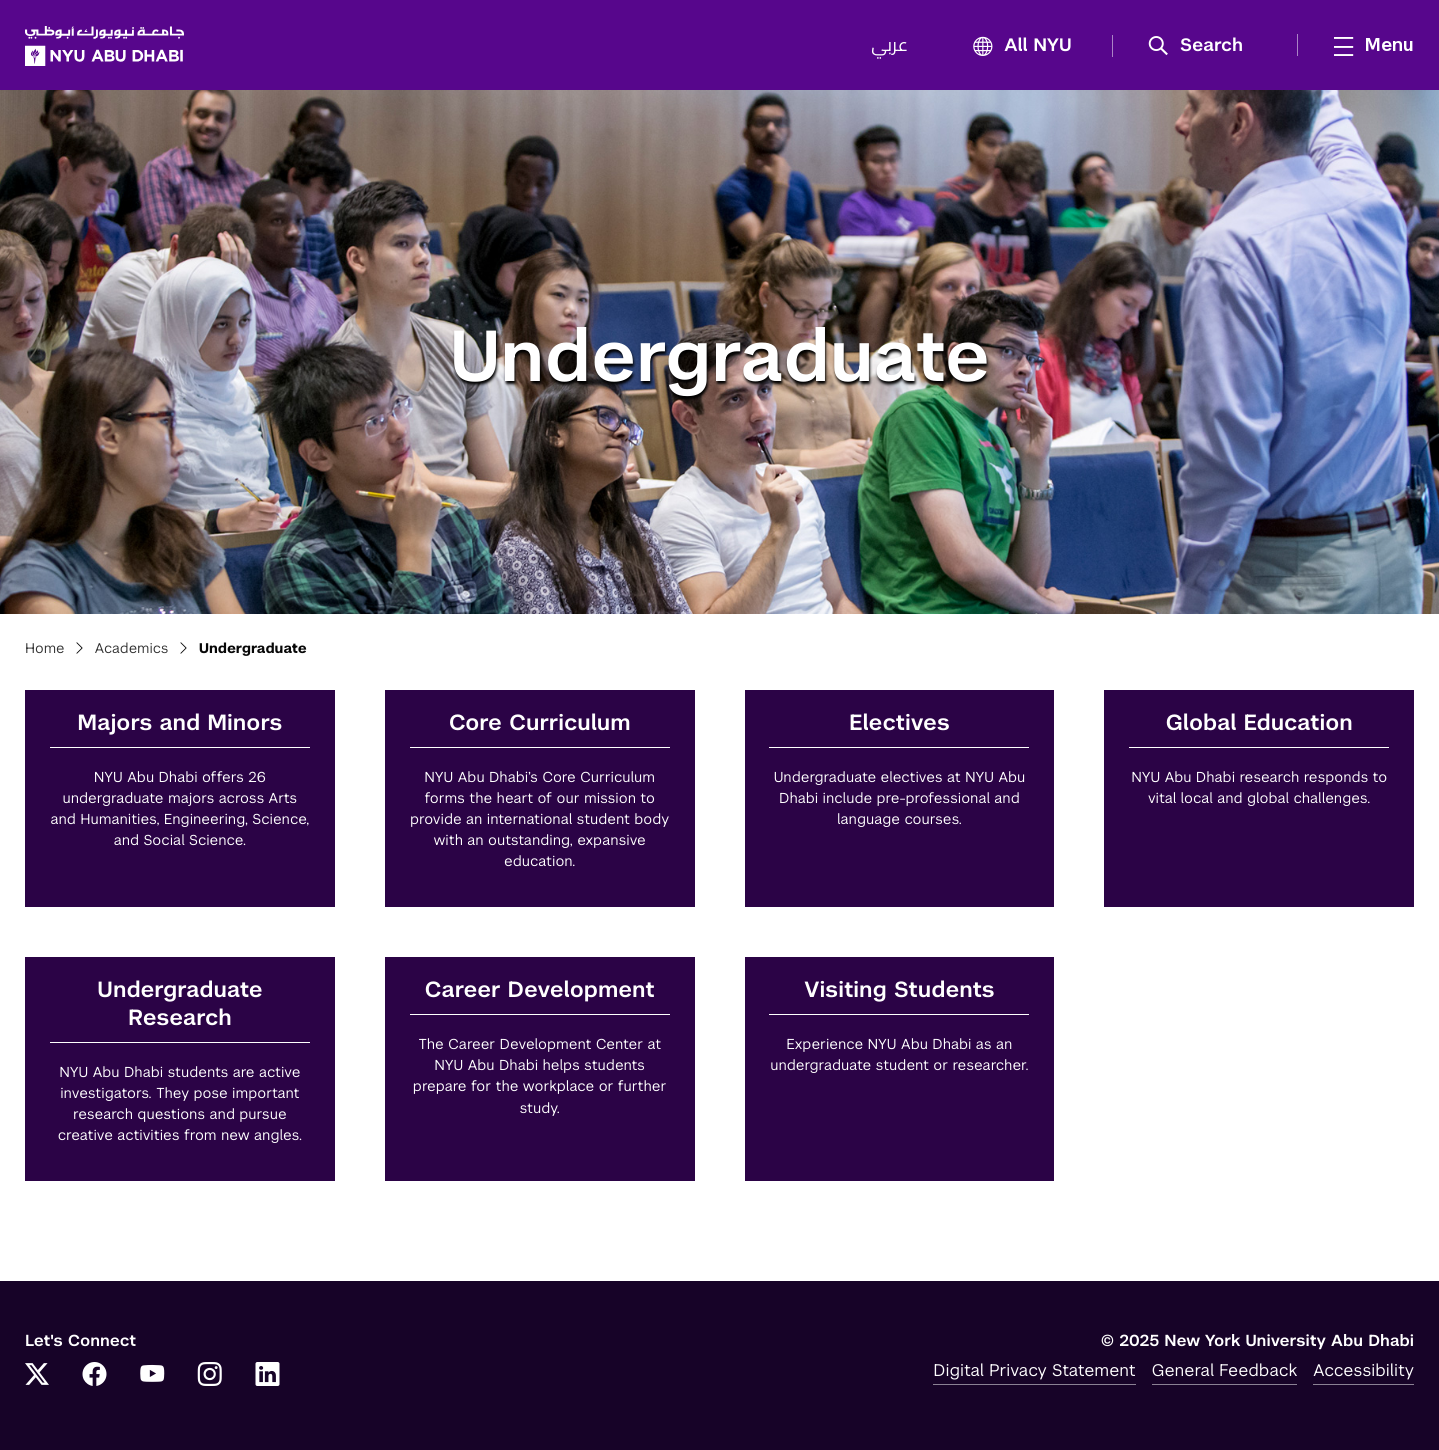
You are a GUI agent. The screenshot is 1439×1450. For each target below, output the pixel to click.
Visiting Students (899, 990)
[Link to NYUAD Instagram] (210, 1376)
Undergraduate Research (180, 1004)
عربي (889, 46)
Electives (899, 723)
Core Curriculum (540, 723)
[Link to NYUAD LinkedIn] (268, 1376)
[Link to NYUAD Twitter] (37, 1376)
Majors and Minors (179, 723)
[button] (1202, 46)
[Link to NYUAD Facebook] (95, 1376)
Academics (132, 649)
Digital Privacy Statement (1034, 1370)
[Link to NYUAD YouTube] (152, 1376)
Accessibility (1363, 1370)
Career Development (540, 990)
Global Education (1258, 723)
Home (45, 649)
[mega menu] (1368, 45)
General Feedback (1225, 1370)
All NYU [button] (1016, 46)
